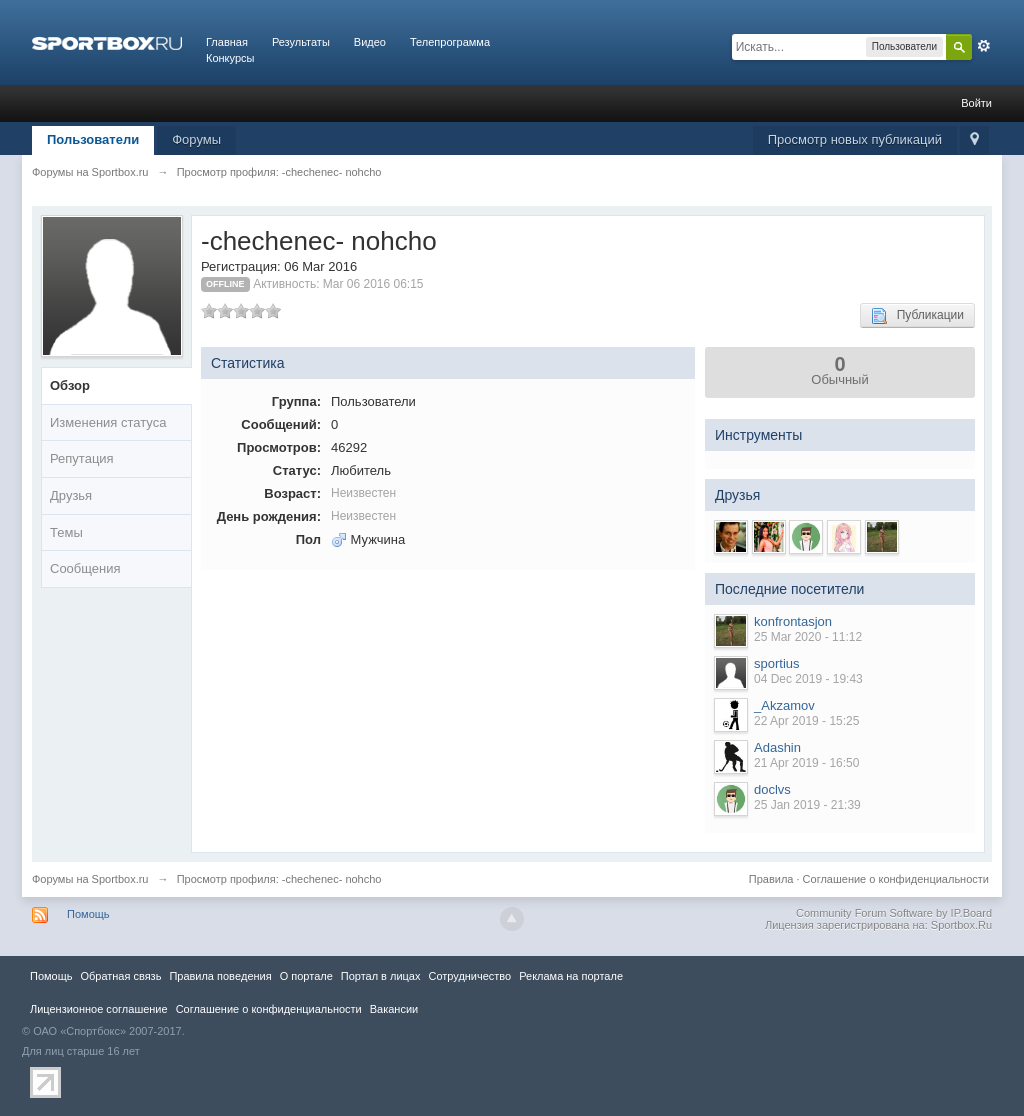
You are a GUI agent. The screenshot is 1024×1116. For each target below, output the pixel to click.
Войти (976, 103)
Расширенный (984, 46)
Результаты (301, 42)
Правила (771, 879)
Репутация (82, 458)
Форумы (196, 139)
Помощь (88, 914)
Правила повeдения (220, 976)
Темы (66, 532)
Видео (370, 42)
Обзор (70, 385)
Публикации (917, 316)
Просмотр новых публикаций (855, 139)
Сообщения (85, 568)
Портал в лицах (381, 976)
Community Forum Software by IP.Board (894, 913)
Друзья (71, 495)
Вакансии (394, 1009)
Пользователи (93, 139)
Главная (227, 42)
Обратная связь (120, 976)
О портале (306, 976)
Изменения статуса (108, 422)
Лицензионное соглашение (99, 1009)
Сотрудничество (469, 976)
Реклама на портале (571, 976)
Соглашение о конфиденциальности (896, 879)
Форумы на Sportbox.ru (90, 879)
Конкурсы (230, 58)
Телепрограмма (450, 42)
